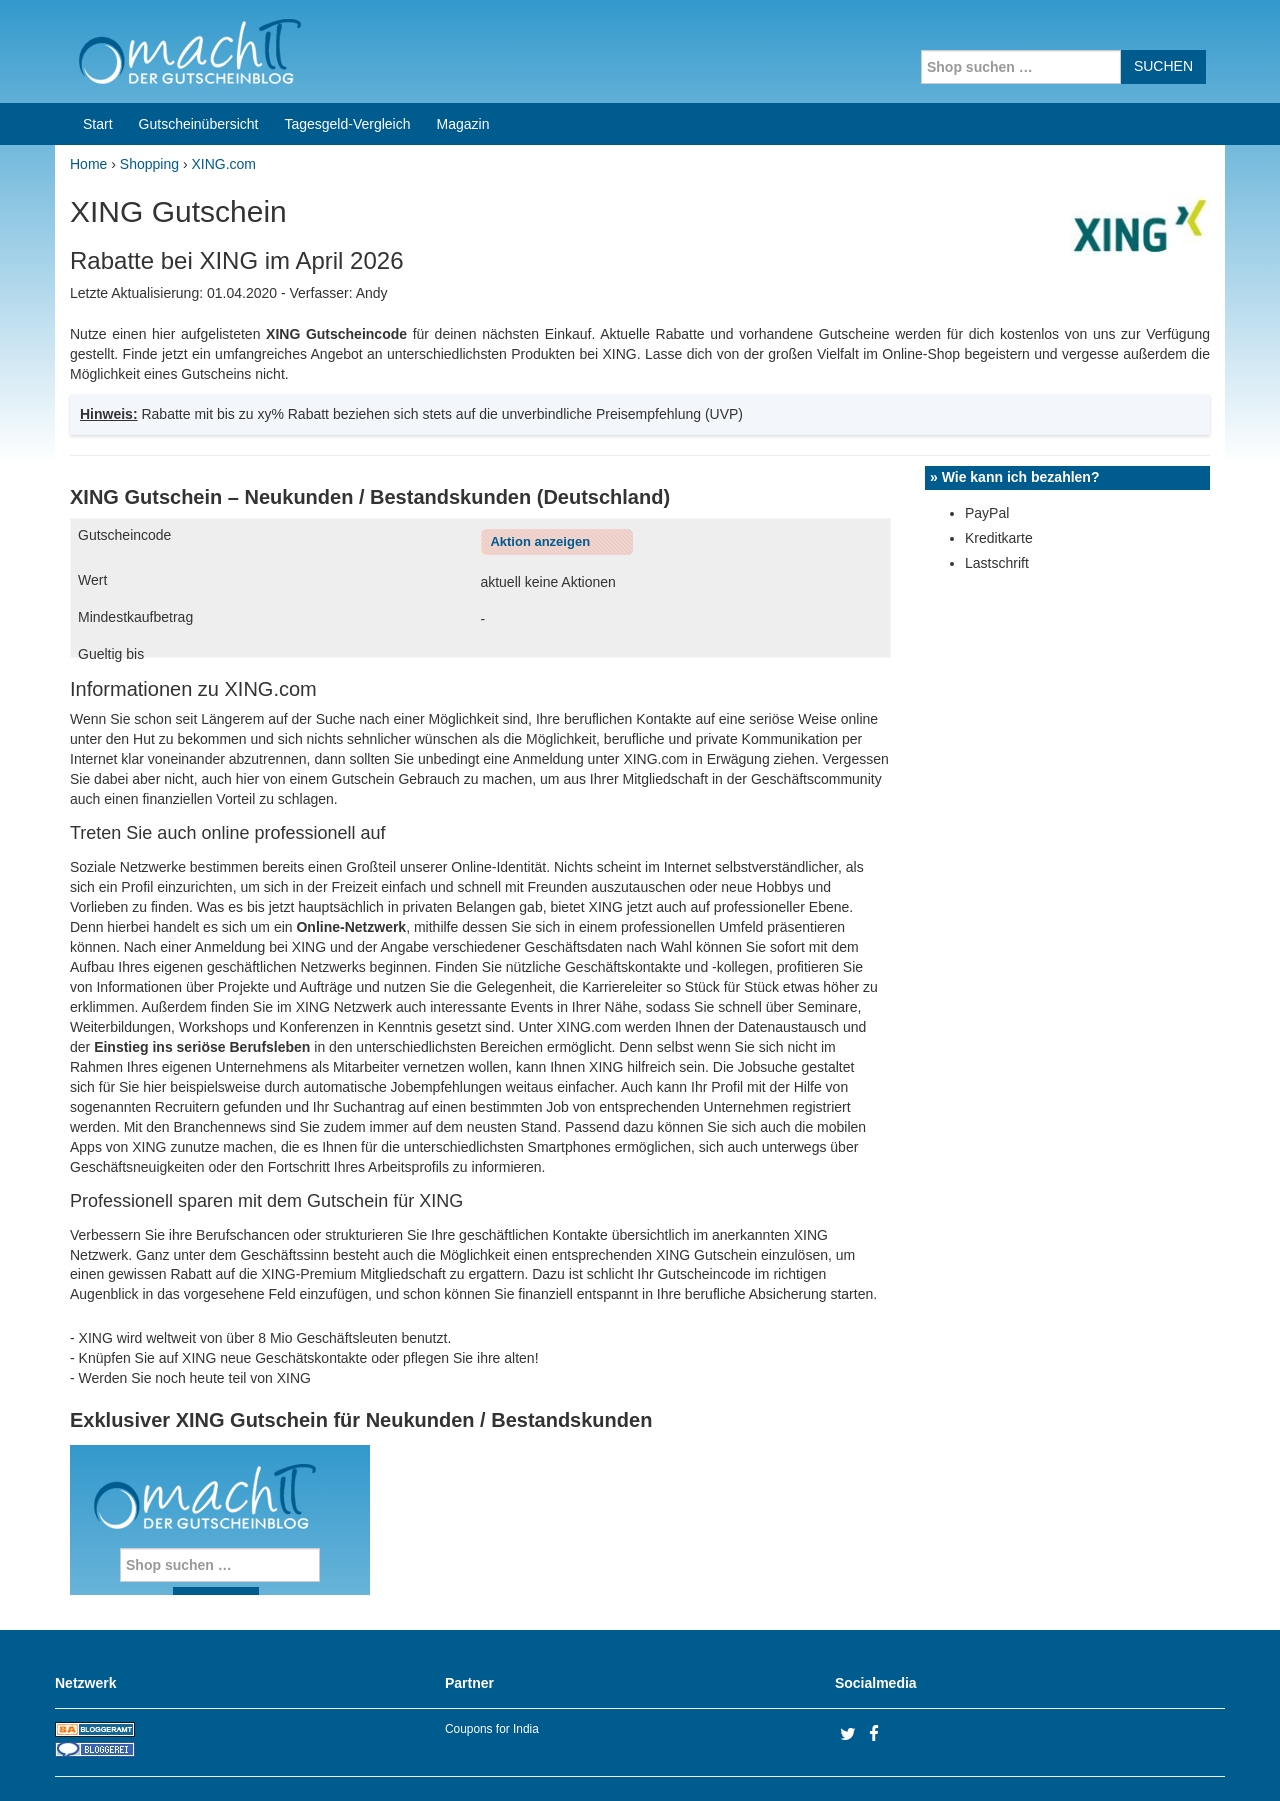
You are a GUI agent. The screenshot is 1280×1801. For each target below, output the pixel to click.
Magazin (463, 124)
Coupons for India (492, 1729)
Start (98, 124)
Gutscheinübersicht (199, 124)
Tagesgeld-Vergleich (347, 124)
